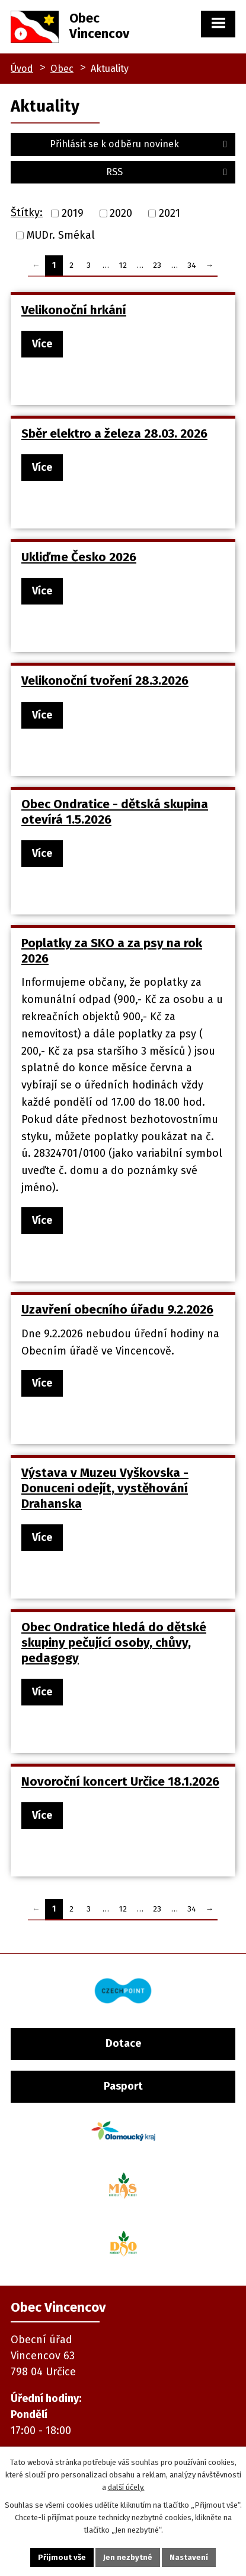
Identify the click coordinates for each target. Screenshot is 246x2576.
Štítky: (27, 212)
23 (157, 265)
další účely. (126, 2486)
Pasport (123, 2086)
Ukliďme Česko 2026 (78, 557)
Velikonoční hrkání (73, 310)
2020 (121, 213)
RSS (168, 172)
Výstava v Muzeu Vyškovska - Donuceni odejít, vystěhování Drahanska (105, 1488)
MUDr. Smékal (61, 235)
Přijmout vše (62, 2557)
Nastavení (189, 2557)
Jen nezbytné (127, 2557)
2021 (169, 213)
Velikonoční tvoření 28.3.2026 (105, 680)
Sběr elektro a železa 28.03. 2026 (114, 433)
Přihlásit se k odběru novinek (140, 144)
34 (191, 265)
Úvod (22, 68)
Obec (62, 68)
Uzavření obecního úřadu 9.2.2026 (117, 1309)
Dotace (123, 2043)
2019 (73, 213)
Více (42, 343)
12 (123, 265)
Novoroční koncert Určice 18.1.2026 (120, 1781)
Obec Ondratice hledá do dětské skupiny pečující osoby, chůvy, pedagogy (113, 1642)
